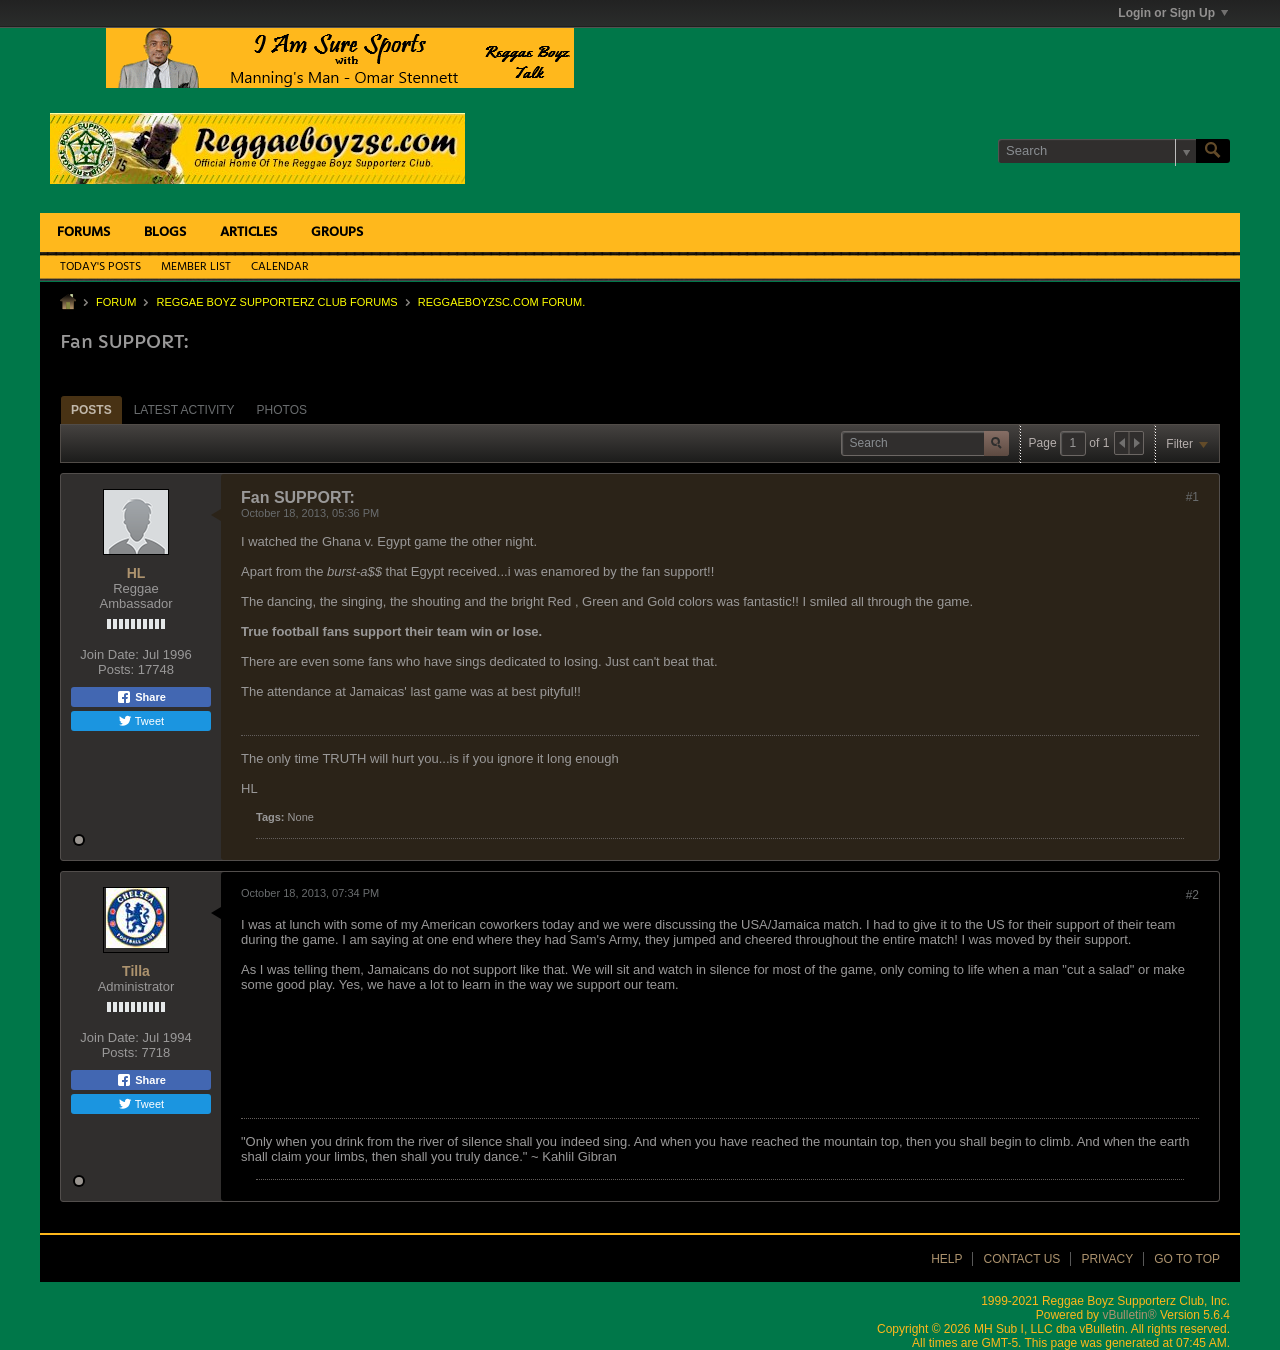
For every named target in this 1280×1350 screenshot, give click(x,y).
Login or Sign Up (1173, 13)
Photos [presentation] (282, 410)
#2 (1192, 895)
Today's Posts (100, 267)
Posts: (116, 669)
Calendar (280, 267)
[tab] (91, 409)
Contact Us (1021, 1259)
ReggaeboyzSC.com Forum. (501, 302)
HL (136, 573)
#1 (1192, 497)
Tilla (136, 971)
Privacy (1107, 1259)
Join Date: (109, 654)
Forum (116, 302)
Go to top (1187, 1259)
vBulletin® (1129, 1315)
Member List (196, 267)
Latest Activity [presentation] (184, 410)
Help (946, 1259)
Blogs (165, 232)
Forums (83, 232)
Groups (337, 232)
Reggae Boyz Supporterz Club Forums (276, 302)
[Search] (1097, 151)
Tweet (141, 721)
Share (141, 697)
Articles (248, 232)
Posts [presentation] (91, 410)
